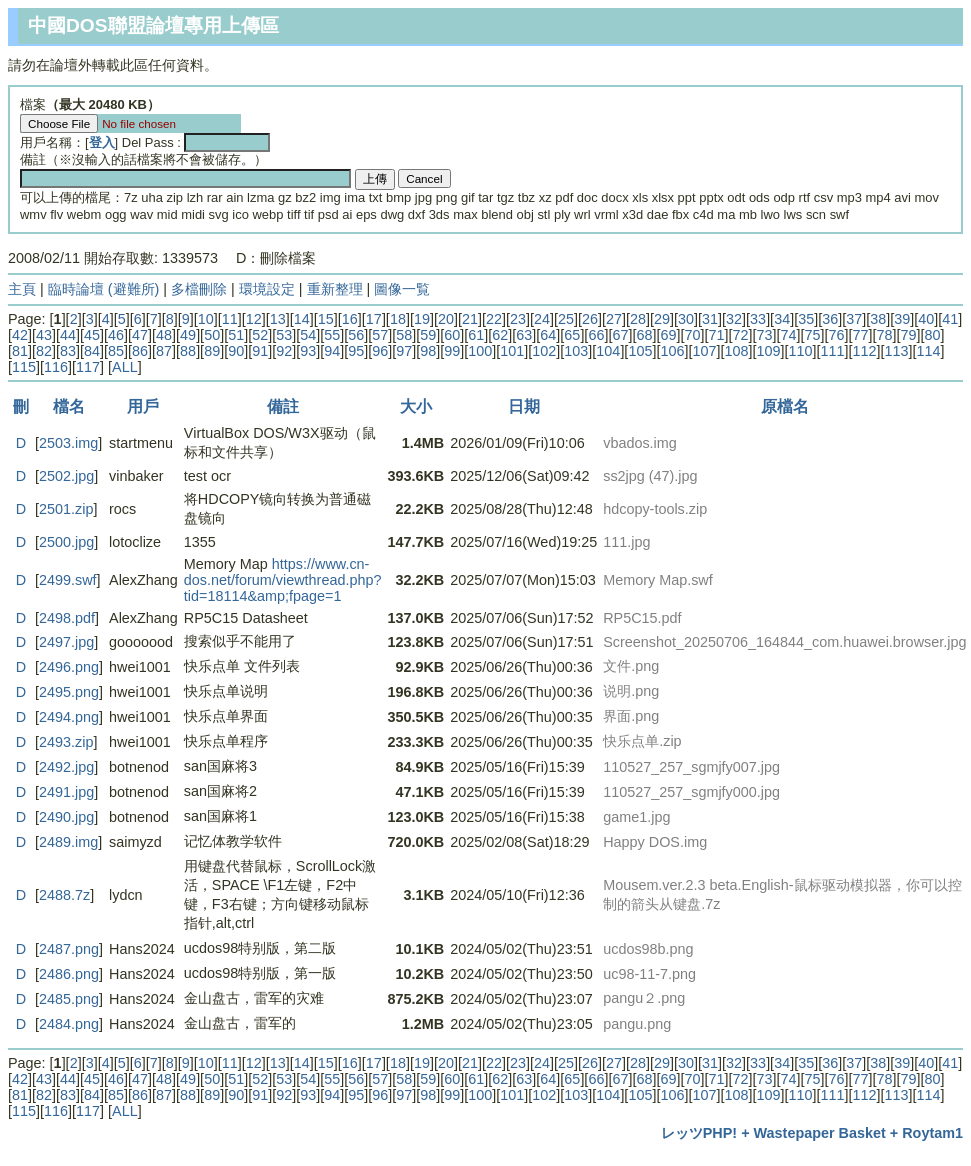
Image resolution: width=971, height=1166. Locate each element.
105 (640, 351)
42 (20, 335)
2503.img (68, 443)
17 (374, 319)
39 (902, 319)
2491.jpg (66, 792)
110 (800, 351)
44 (68, 335)
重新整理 (335, 289)
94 (332, 351)
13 (278, 319)
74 (789, 335)
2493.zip (66, 742)
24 (542, 319)
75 (813, 335)
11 (230, 319)
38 (878, 319)
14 (302, 319)
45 (92, 335)
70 (692, 335)
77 (861, 335)
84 (92, 351)
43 (44, 335)
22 (494, 319)
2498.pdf (67, 618)
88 (188, 351)
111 (832, 351)
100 (480, 351)
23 (518, 319)
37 (854, 319)
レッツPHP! (699, 1133)
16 (350, 319)
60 (452, 335)
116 (56, 367)
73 (764, 335)
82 (44, 351)
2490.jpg (66, 817)
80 (933, 335)
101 (512, 351)
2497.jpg (66, 642)
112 (864, 351)
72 (740, 335)
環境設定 (267, 289)
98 (428, 351)
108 (736, 351)
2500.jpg (66, 542)
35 (806, 319)
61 (476, 335)
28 (638, 319)
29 (662, 319)
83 (68, 351)
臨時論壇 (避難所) (104, 289)
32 (734, 319)
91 (260, 351)
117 (88, 367)
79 (909, 335)
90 (236, 351)
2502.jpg (66, 476)
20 (446, 319)
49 (188, 335)
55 (332, 335)
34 (782, 319)
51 (236, 335)
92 (284, 351)
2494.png (69, 717)
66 (596, 335)
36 (830, 319)
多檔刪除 (199, 289)
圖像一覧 (402, 289)
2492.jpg (66, 767)
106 (672, 351)
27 (614, 319)
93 (308, 351)
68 (644, 335)
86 (140, 351)
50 (212, 335)
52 (260, 335)
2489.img (68, 842)
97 (404, 351)
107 (704, 351)
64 (548, 335)
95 (356, 351)
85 (116, 351)
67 (620, 335)
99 (452, 351)
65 (572, 335)
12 (254, 319)
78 (885, 335)
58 (404, 335)
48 (164, 335)
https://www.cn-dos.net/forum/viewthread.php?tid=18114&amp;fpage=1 (283, 580)
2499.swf (68, 580)
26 (590, 319)
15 (326, 319)
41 (950, 319)
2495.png (69, 692)
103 (576, 351)
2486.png (69, 974)
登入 (102, 142)
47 (140, 335)
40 (926, 319)
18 (398, 319)
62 (500, 335)
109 (768, 351)
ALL (125, 367)
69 (668, 335)
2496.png (69, 667)
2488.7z (64, 895)
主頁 (22, 289)
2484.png (69, 1024)
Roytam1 (932, 1133)
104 (608, 351)
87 (164, 351)
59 (428, 335)
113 (897, 351)
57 (380, 335)
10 (206, 319)
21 (470, 319)
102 (544, 351)
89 (212, 351)
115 (24, 367)
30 (686, 319)
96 (380, 351)
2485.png (69, 999)
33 (758, 319)
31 (710, 319)
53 (284, 335)
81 (20, 351)
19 (422, 319)
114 (929, 351)
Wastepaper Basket (820, 1133)
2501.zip (66, 509)
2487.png (69, 949)
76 (837, 335)
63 (524, 335)
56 (356, 335)
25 (566, 319)
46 (116, 335)
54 (308, 335)
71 (716, 335)
